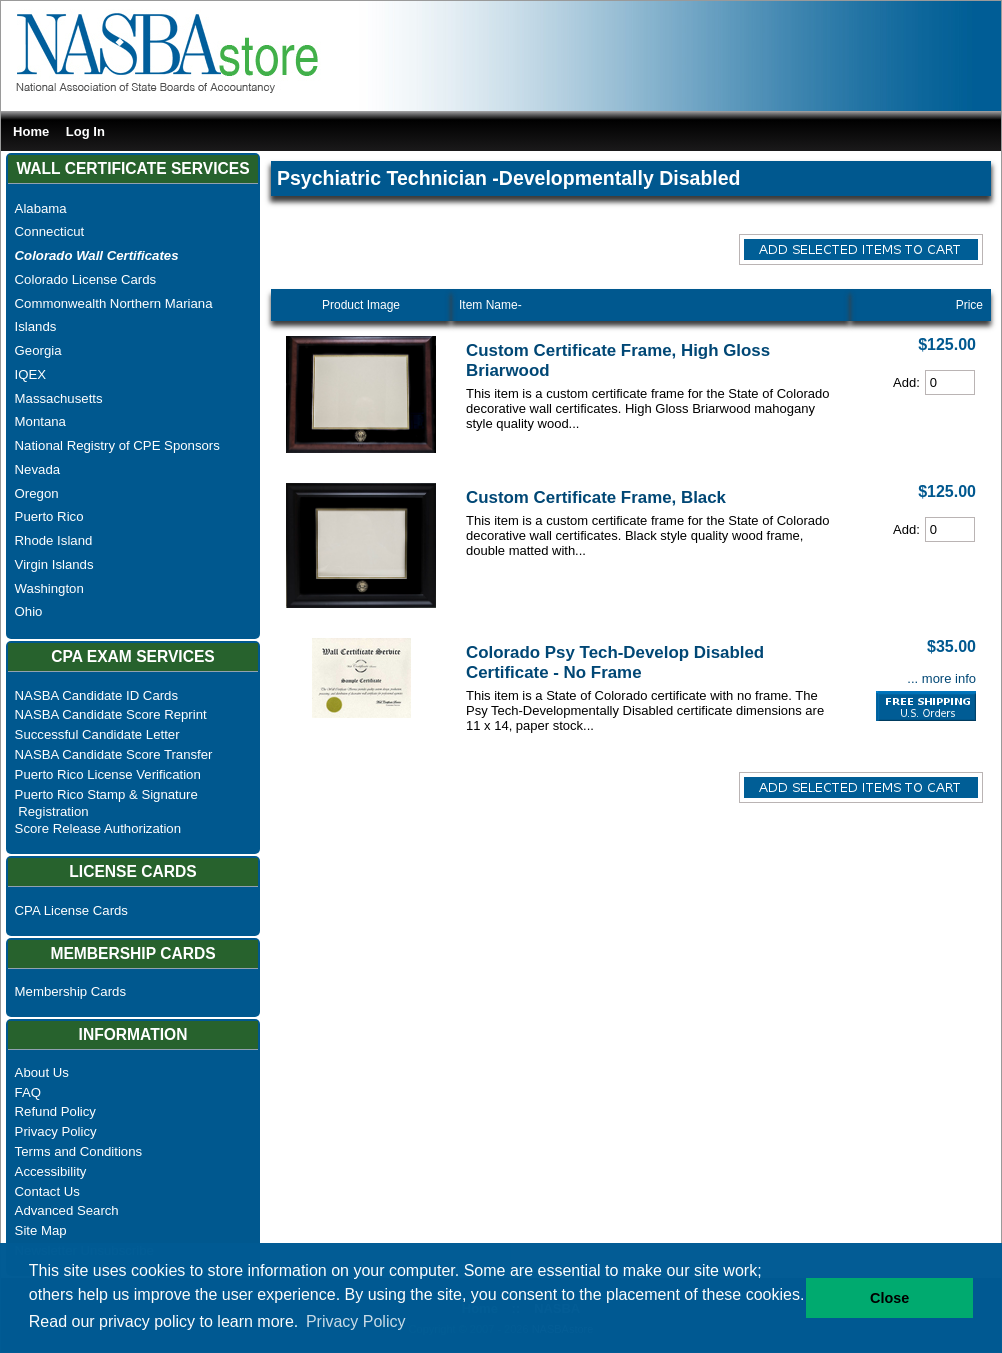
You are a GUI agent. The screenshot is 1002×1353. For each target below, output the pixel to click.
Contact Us (47, 1191)
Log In (85, 131)
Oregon (37, 493)
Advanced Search (67, 1210)
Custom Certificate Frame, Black (596, 497)
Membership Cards (70, 991)
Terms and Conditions (79, 1151)
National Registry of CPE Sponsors (117, 445)
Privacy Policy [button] (356, 1321)
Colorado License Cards (85, 279)
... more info (941, 678)
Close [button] (889, 1298)
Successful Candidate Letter (97, 734)
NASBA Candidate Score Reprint (111, 714)
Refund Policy (55, 1111)
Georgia (38, 350)
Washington (49, 588)
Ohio (29, 611)
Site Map (41, 1230)
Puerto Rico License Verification (108, 774)
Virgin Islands (54, 564)
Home (31, 131)
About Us (42, 1072)
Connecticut (50, 231)
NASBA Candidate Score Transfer (114, 754)
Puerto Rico (49, 516)
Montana (40, 421)
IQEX (31, 374)
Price (969, 305)
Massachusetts (59, 398)
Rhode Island (54, 540)
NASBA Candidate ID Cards (96, 695)
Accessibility (51, 1171)
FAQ (28, 1092)
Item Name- (490, 305)
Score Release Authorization (98, 828)
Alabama (41, 208)
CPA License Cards (71, 910)
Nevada (37, 469)
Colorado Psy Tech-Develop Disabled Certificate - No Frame (615, 662)
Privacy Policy (56, 1131)
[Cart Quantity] (950, 382)
